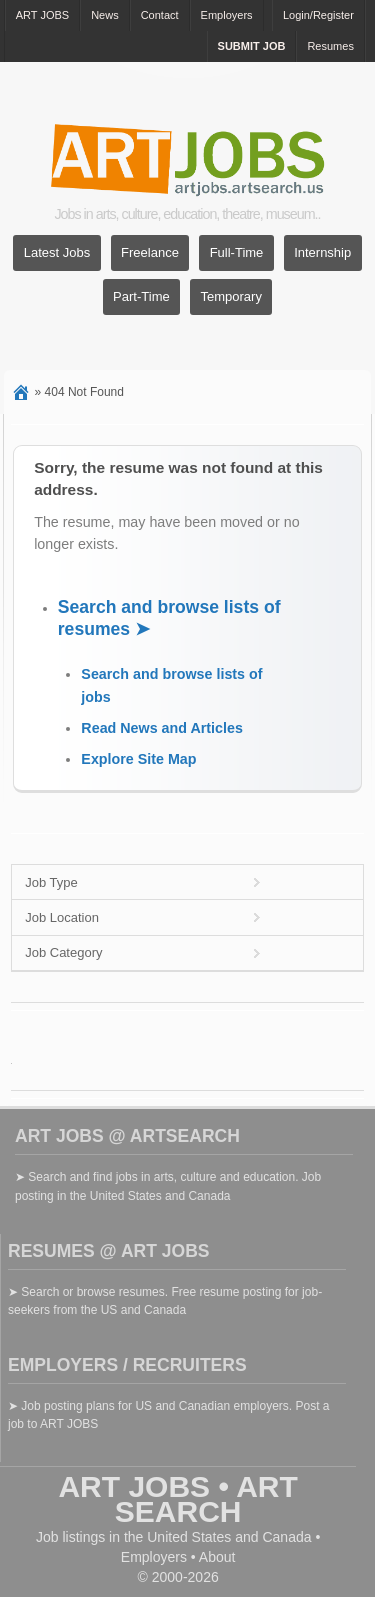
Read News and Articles (162, 728)
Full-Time (237, 253)
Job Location (62, 917)
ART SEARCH (206, 1499)
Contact (160, 15)
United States (189, 1537)
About (217, 1557)
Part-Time (141, 297)
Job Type (51, 882)
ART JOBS (42, 15)
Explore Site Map (138, 759)
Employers (227, 15)
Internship (322, 253)
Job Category (63, 952)
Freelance (150, 253)
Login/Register (318, 15)
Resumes (330, 46)
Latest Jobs (57, 253)
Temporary (230, 297)
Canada (286, 1537)
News (105, 15)
